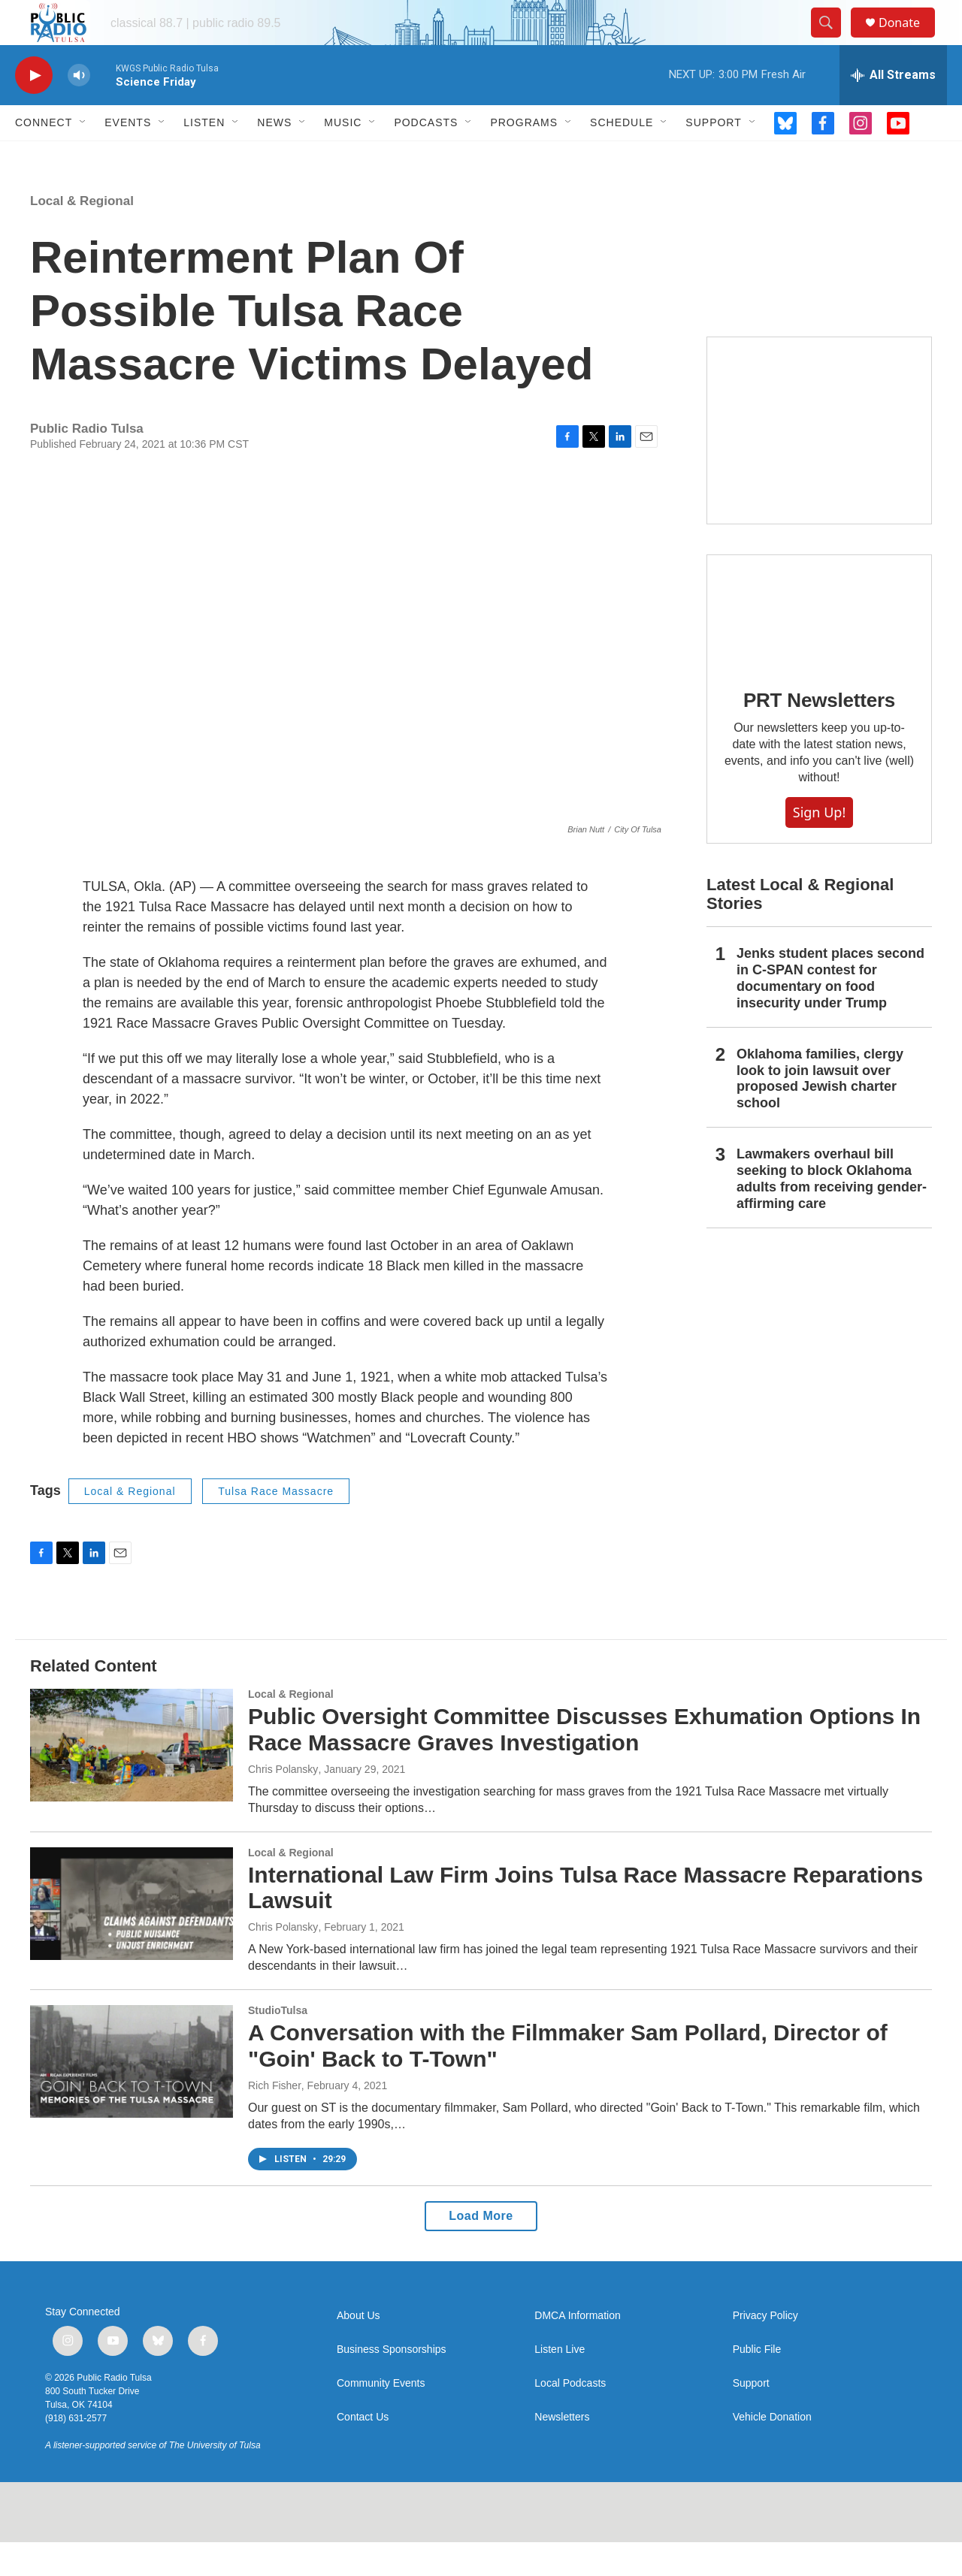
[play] (34, 109)
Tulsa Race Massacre (276, 1525)
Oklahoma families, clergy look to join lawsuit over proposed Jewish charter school (820, 1112)
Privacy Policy (765, 2349)
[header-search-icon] (833, 40)
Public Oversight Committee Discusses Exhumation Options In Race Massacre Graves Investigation (584, 1763)
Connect (43, 156)
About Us (358, 2349)
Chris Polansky (283, 1803)
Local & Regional (82, 235)
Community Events (381, 2417)
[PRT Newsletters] (819, 645)
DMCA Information (577, 2349)
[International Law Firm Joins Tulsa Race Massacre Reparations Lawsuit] (131, 1937)
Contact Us (363, 2451)
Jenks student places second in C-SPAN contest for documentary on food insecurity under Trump (830, 1012)
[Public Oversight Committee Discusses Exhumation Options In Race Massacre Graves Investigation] (131, 1779)
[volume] (79, 109)
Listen (204, 156)
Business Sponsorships (391, 2383)
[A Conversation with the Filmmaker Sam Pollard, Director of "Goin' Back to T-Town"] (131, 2095)
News (274, 156)
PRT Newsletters (819, 734)
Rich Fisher (274, 2119)
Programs (524, 156)
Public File (757, 2383)
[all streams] (893, 109)
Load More (481, 2249)
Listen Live (559, 2383)
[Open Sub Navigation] (83, 156)
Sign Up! (819, 846)
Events (127, 156)
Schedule (621, 156)
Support (713, 156)
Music (343, 156)
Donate (908, 39)
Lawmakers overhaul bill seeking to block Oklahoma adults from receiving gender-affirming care (832, 1212)
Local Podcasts (570, 2417)
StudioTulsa (277, 2044)
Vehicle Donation (772, 2451)
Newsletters (561, 2451)
